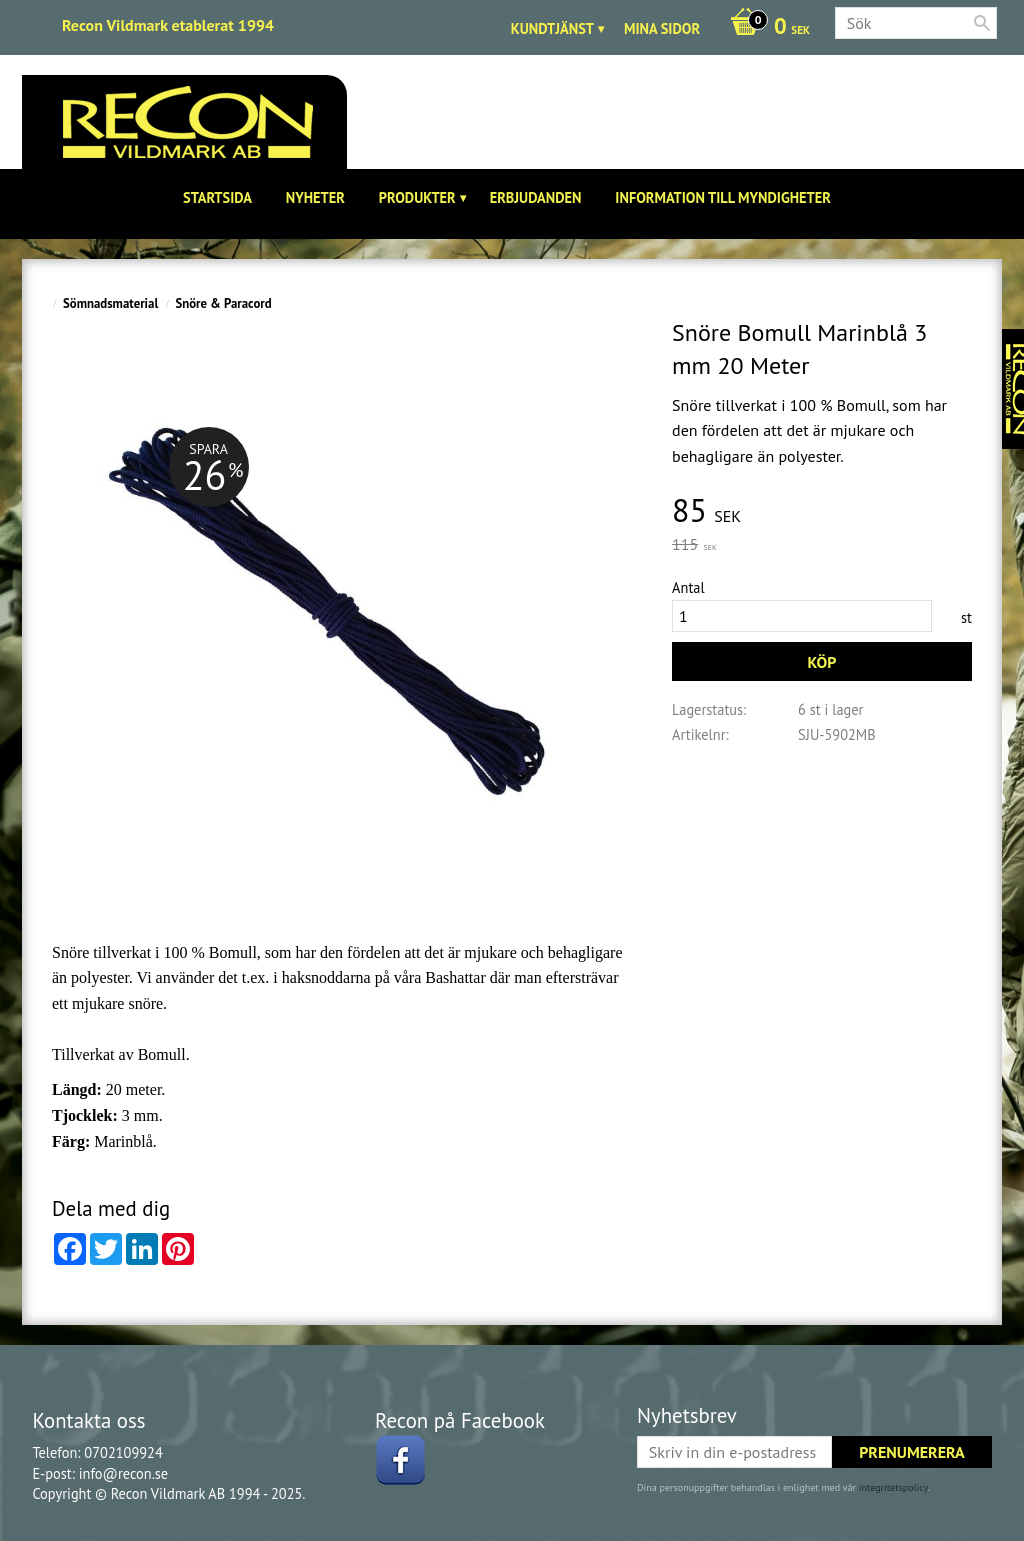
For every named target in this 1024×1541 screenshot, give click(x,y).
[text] (822, 511)
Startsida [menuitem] (217, 197)
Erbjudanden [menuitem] (536, 197)
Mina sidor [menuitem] (662, 28)
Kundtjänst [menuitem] (552, 28)
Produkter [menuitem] (417, 197)
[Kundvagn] (765, 28)
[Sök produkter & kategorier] (916, 23)
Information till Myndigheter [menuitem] (723, 197)
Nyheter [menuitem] (315, 197)
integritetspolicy (893, 1487)
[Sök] (982, 23)
